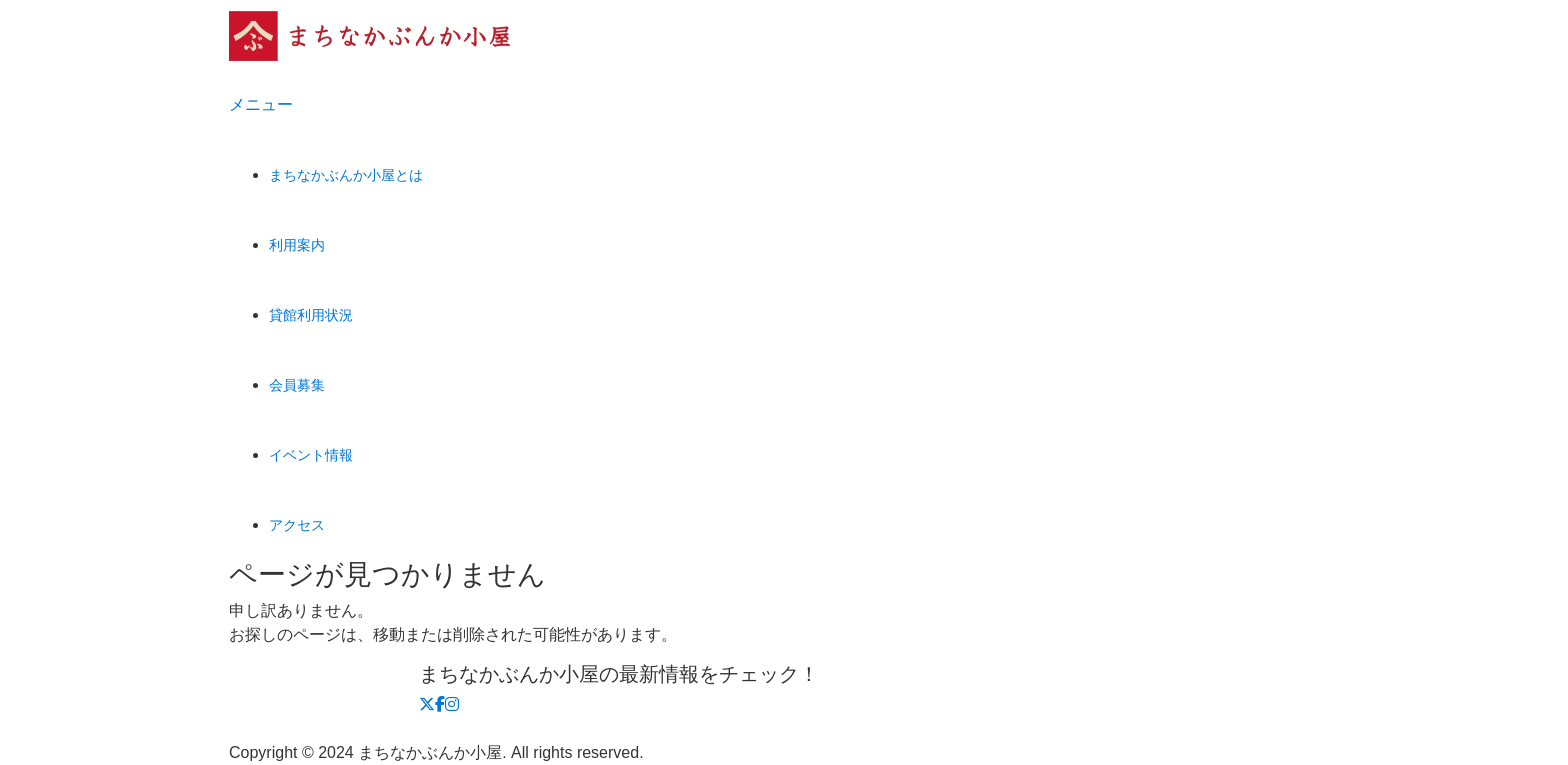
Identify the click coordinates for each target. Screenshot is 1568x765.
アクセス (297, 525)
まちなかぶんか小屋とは (346, 175)
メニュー (261, 104)
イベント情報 (311, 455)
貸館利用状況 (311, 315)
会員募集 (297, 385)
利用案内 (297, 245)
